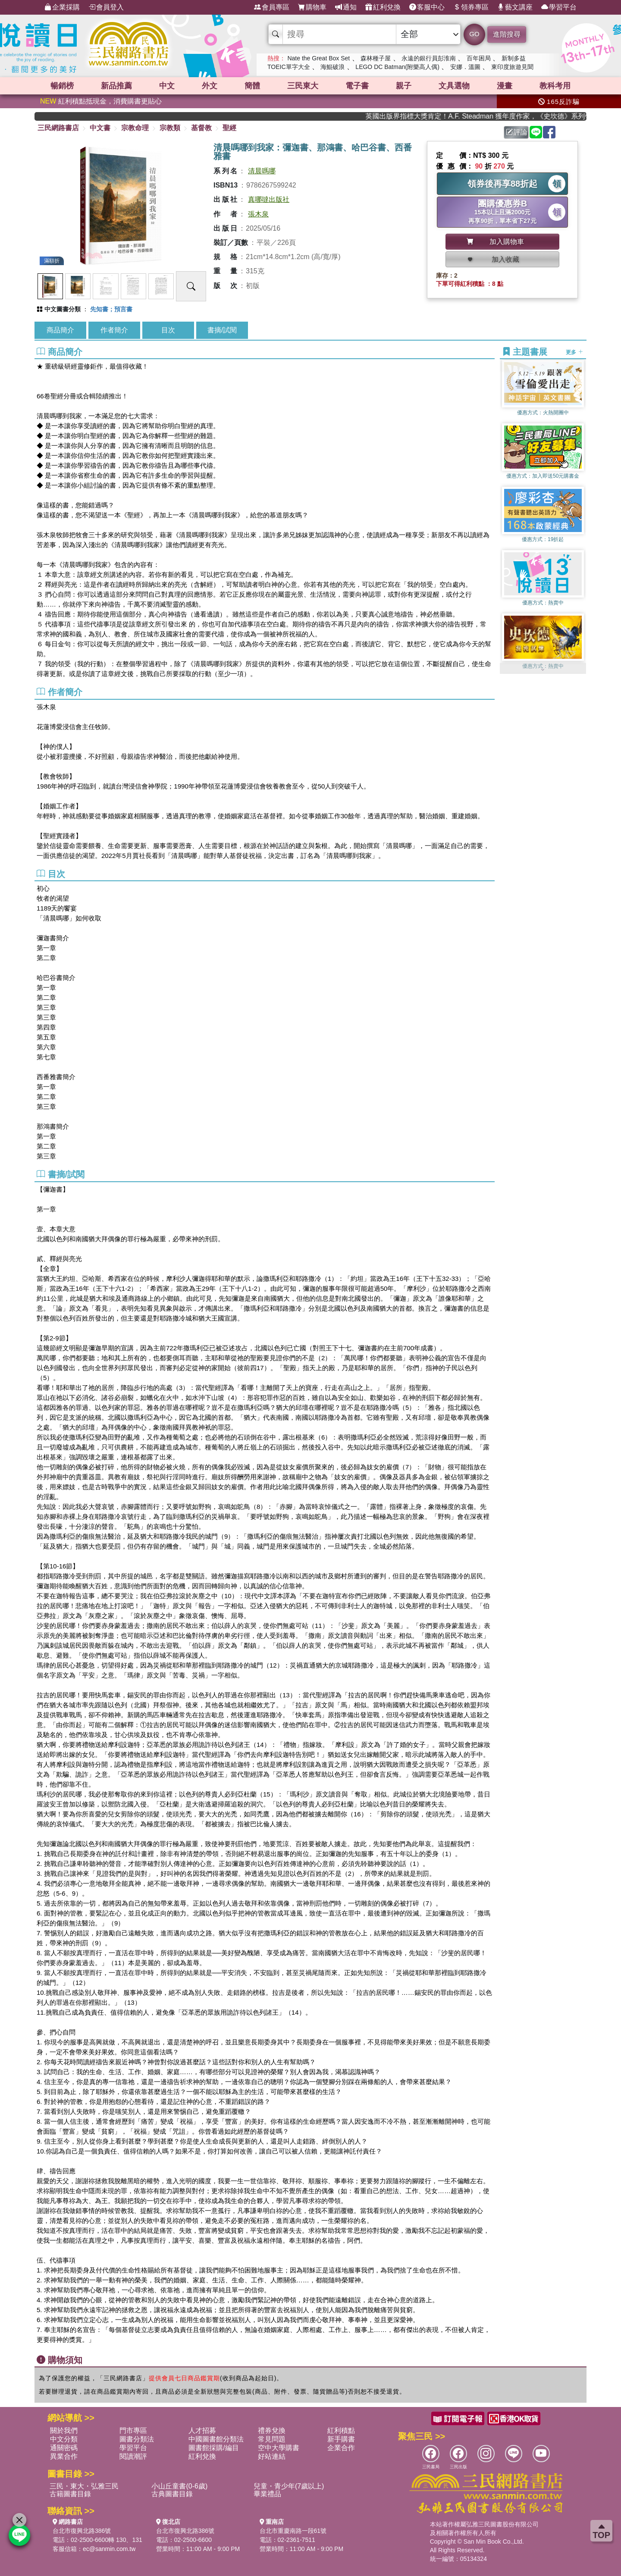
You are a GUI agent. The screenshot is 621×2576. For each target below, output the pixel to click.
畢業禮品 (267, 2494)
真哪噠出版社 (268, 199)
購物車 (312, 7)
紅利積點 (341, 2430)
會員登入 (106, 7)
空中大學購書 (278, 2447)
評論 (516, 132)
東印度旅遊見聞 (512, 66)
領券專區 (471, 7)
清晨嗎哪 (262, 171)
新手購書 (341, 2439)
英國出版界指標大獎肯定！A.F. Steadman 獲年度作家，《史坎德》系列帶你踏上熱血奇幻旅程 (488, 116)
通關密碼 (64, 2447)
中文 (167, 85)
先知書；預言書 (111, 309)
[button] (543, 669)
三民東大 (302, 85)
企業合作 (341, 2447)
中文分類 (64, 2439)
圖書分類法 (136, 2439)
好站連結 (271, 2456)
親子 (403, 85)
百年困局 (479, 58)
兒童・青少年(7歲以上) (289, 2486)
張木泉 (258, 214)
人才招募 (202, 2430)
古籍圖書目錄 (70, 2494)
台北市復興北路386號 (82, 2530)
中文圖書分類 (62, 309)
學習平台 (559, 7)
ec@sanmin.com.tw (109, 2548)
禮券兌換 (271, 2430)
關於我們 (64, 2430)
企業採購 (62, 7)
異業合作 (64, 2456)
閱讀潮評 (133, 2456)
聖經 (229, 127)
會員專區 (271, 7)
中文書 (100, 127)
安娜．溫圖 (465, 66)
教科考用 (555, 85)
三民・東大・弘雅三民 (84, 2486)
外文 (209, 85)
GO (474, 34)
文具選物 (454, 85)
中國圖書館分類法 (216, 2439)
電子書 (357, 85)
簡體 (252, 85)
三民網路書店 (58, 127)
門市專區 (133, 2430)
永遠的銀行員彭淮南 (428, 58)
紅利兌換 (383, 7)
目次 (168, 330)
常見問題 (271, 2439)
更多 (574, 352)
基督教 (201, 127)
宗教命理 (135, 127)
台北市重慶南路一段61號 (293, 2530)
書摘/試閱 (222, 330)
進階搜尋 (507, 34)
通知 (346, 7)
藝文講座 (515, 7)
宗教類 (170, 127)
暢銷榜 (62, 85)
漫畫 (504, 85)
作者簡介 (114, 330)
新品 (116, 85)
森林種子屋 (376, 58)
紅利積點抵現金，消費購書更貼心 (101, 101)
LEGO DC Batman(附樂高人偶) (397, 66)
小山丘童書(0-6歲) (179, 2486)
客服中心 (427, 7)
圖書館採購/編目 (213, 2447)
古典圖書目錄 (172, 2494)
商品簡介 (60, 330)
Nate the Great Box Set (318, 58)
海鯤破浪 (332, 66)
